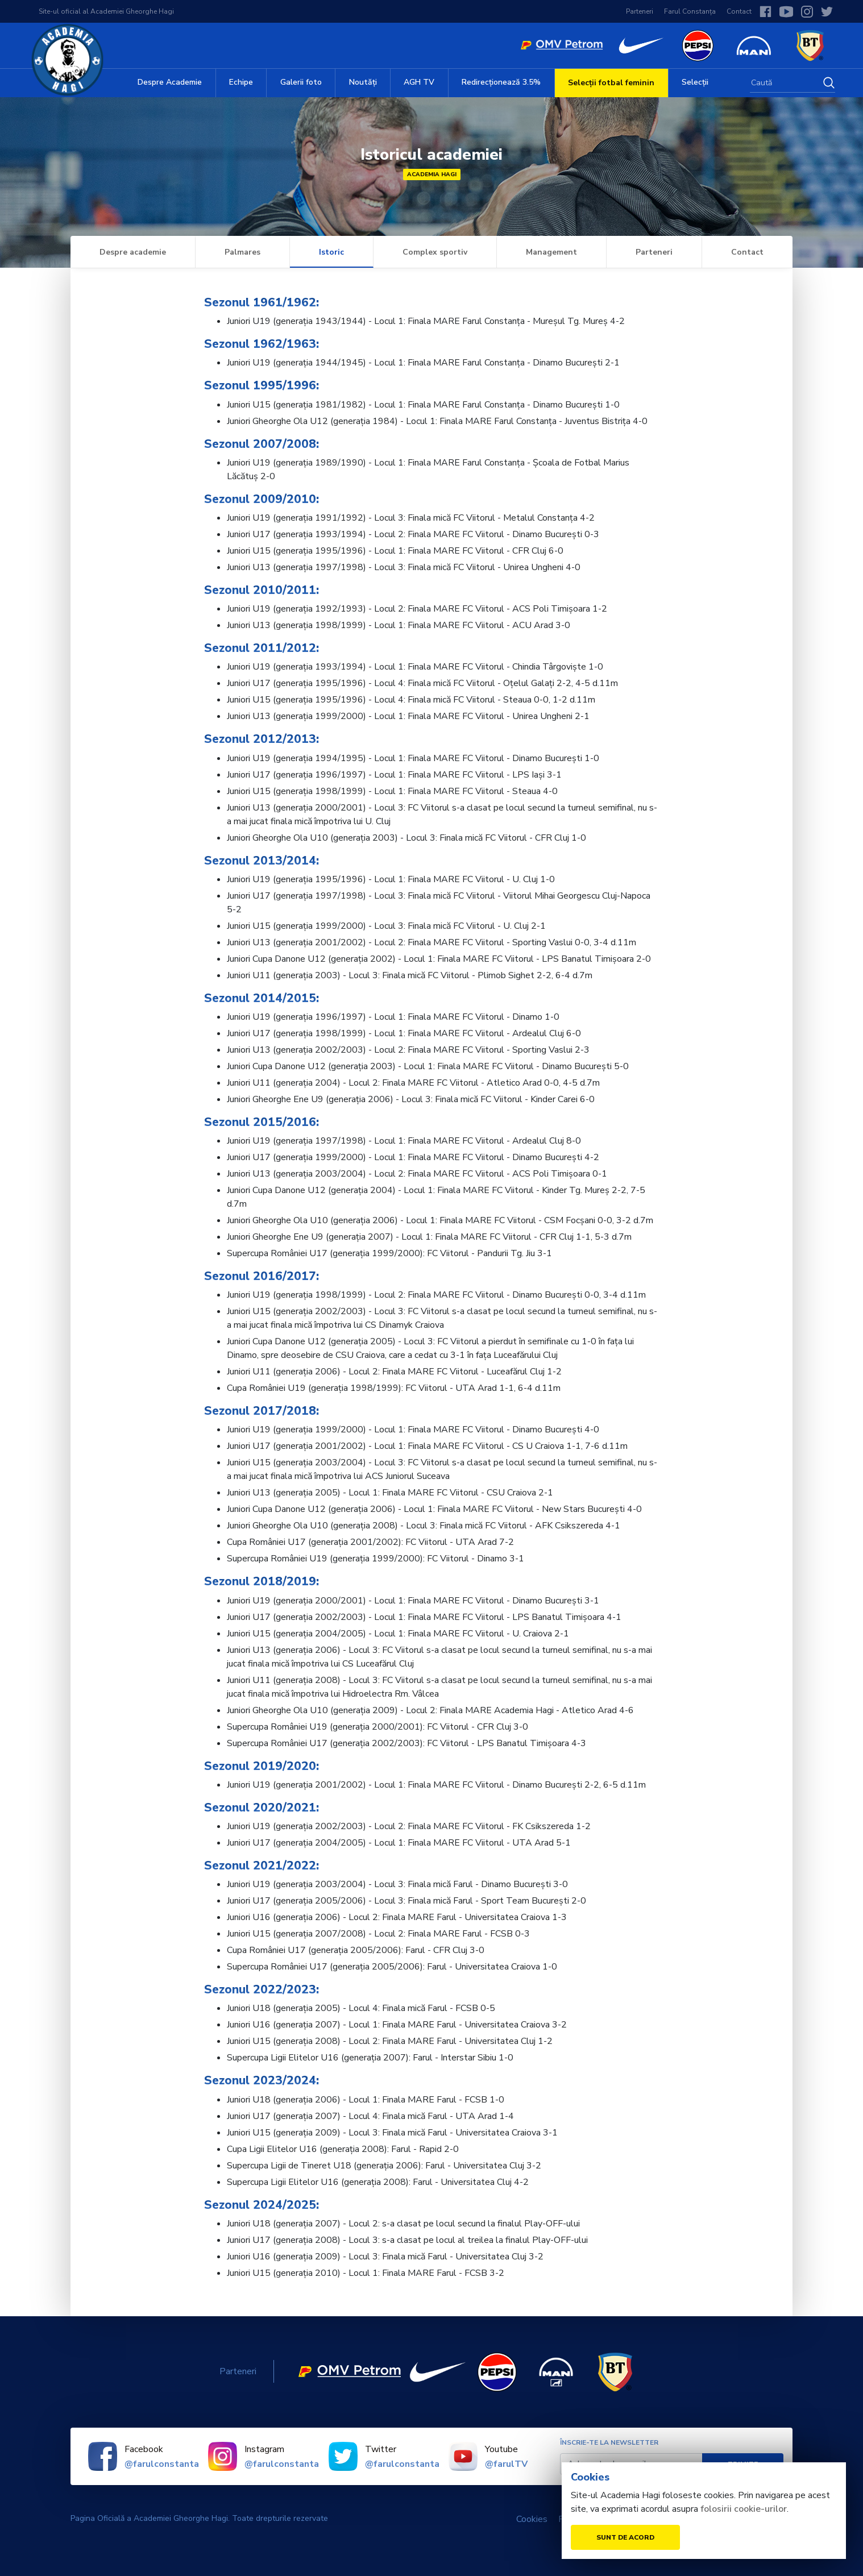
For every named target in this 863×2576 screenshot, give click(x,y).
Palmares (242, 252)
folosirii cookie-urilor (743, 2509)
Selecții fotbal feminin (611, 82)
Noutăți (363, 82)
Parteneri (639, 11)
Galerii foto (301, 82)
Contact (739, 11)
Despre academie (132, 252)
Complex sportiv (435, 252)
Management (551, 252)
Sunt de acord (625, 2537)
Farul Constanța (690, 11)
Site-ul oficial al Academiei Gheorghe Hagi (106, 11)
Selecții (695, 82)
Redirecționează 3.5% (501, 82)
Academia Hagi (432, 174)
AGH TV (419, 82)
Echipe (241, 82)
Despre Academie (170, 82)
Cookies (531, 2519)
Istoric (331, 252)
